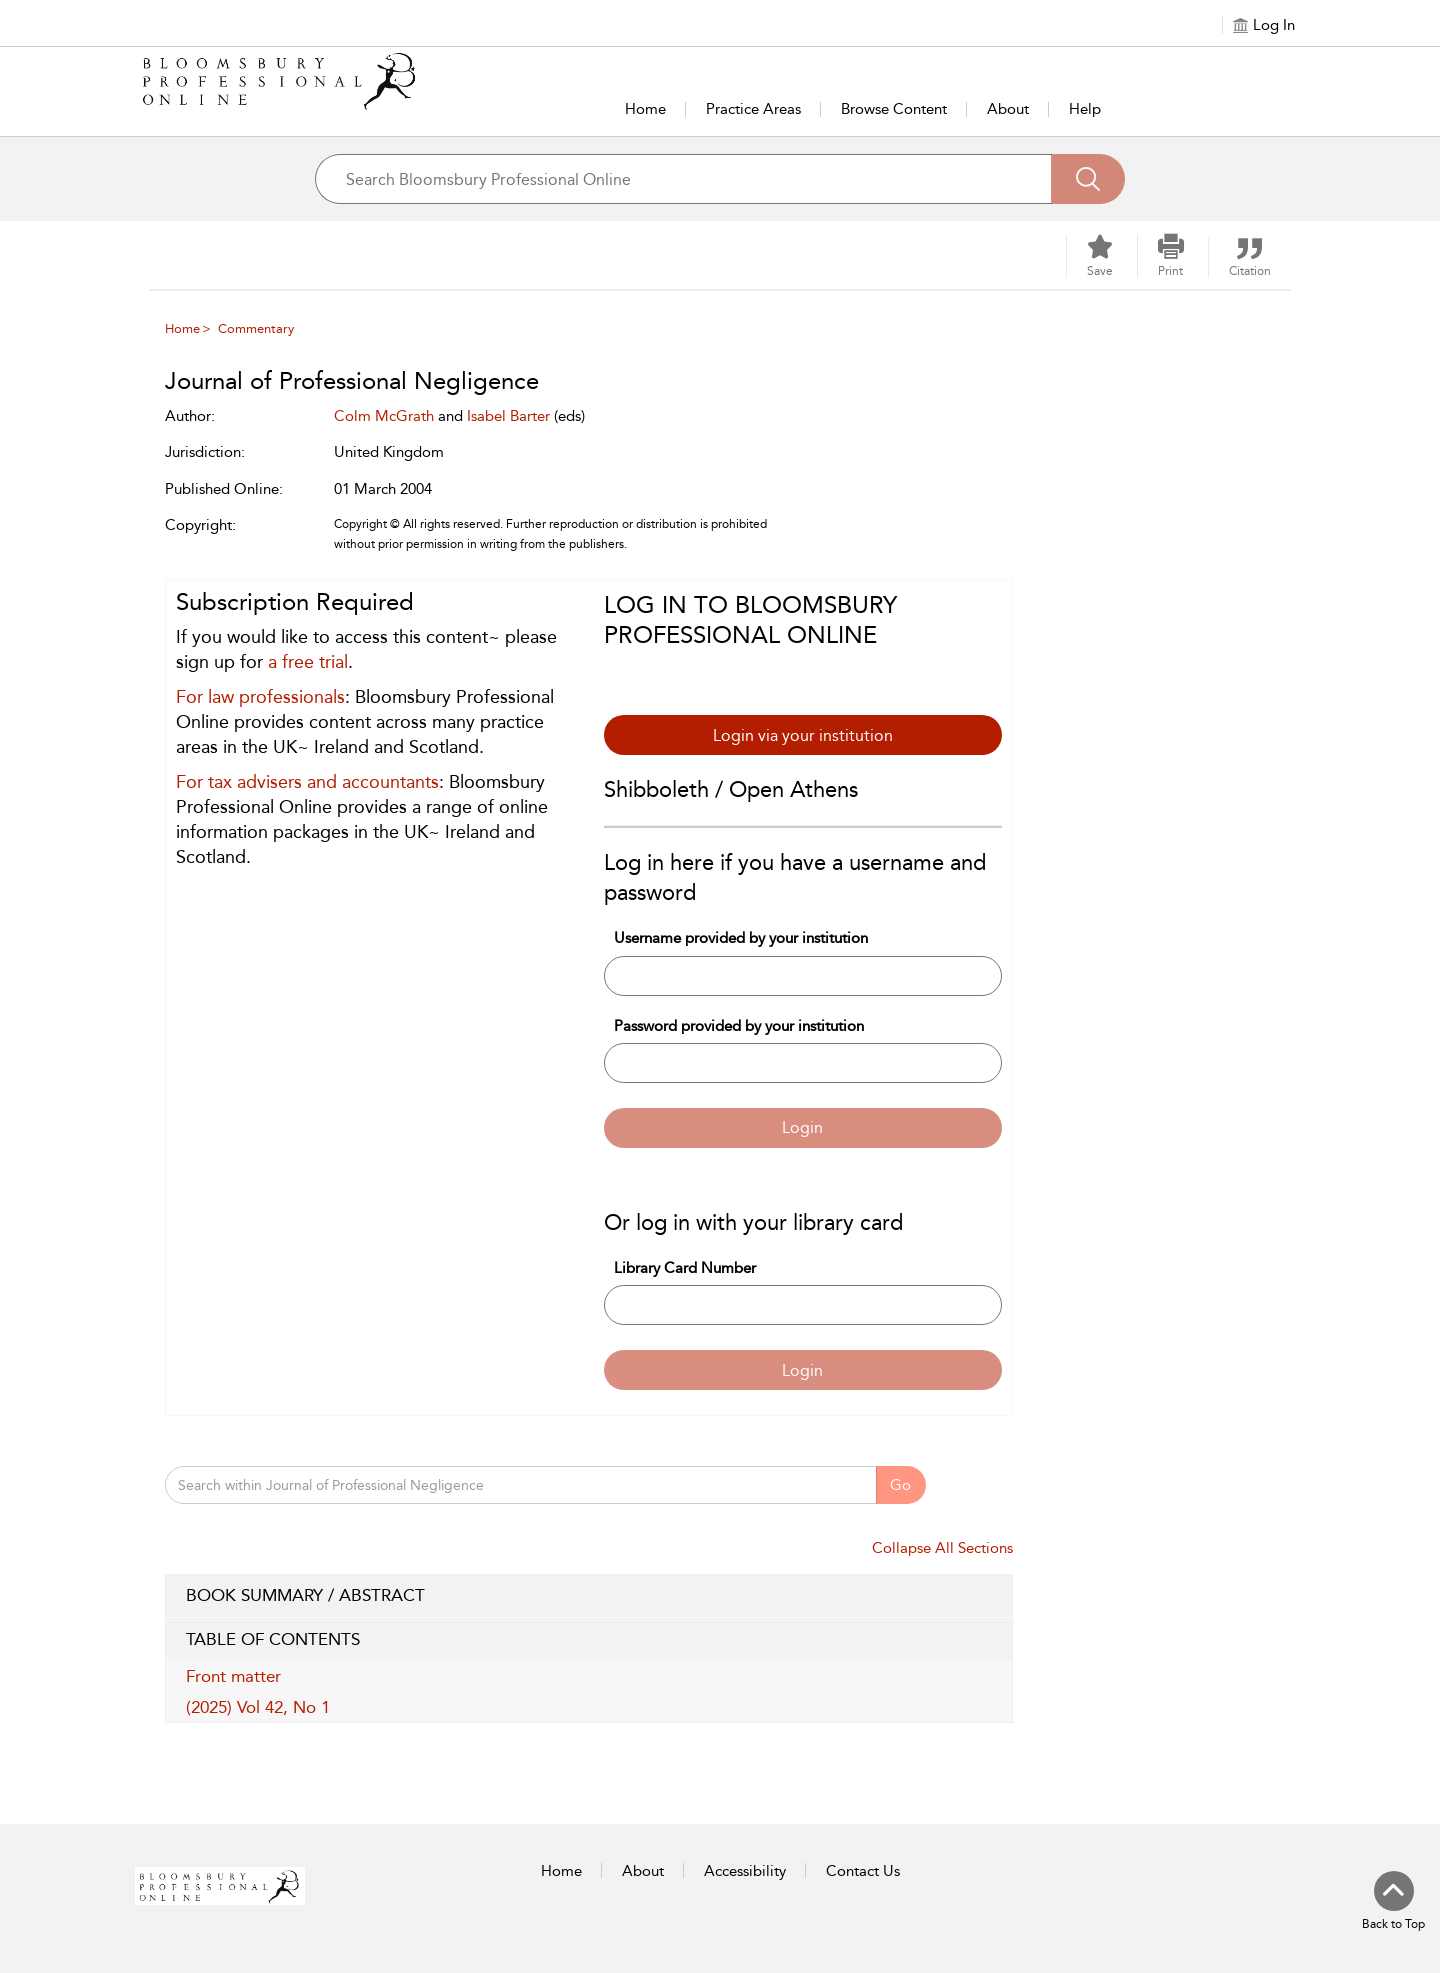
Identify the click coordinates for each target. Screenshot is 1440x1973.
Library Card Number (685, 1268)
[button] (1171, 256)
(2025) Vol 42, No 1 (258, 1707)
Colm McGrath (384, 416)
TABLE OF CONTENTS (589, 1640)
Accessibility (745, 1871)
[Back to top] (1393, 1902)
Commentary (256, 328)
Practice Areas (753, 109)
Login (802, 1127)
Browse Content (894, 109)
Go (900, 1485)
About (1008, 109)
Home (645, 109)
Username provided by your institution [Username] (741, 938)
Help (1085, 109)
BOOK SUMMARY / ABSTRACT (589, 1596)
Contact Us (863, 1871)
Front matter (233, 1676)
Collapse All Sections (942, 1548)
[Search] (1088, 179)
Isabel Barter (508, 416)
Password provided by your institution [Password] (739, 1026)
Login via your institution (803, 735)
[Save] (1100, 256)
